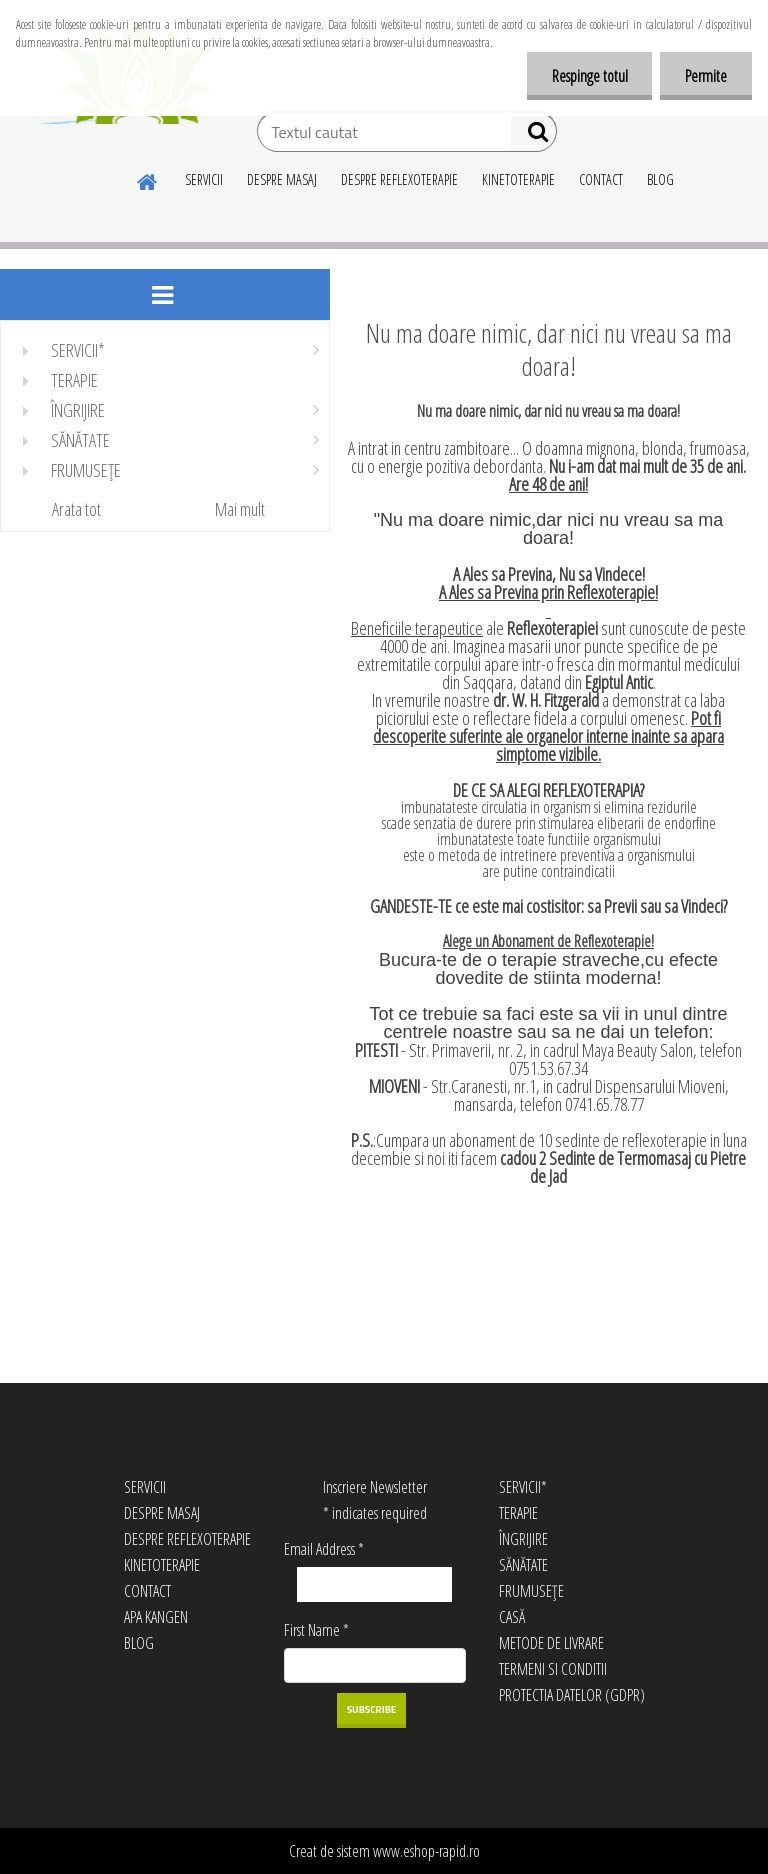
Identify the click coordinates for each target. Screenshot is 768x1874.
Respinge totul (589, 76)
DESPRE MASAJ (282, 179)
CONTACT (601, 179)
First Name (316, 1630)
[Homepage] (148, 179)
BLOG (660, 179)
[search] (533, 136)
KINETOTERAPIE (518, 179)
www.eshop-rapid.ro (426, 1851)
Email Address (324, 1549)
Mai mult (240, 509)
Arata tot (76, 509)
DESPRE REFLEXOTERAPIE (399, 179)
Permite (706, 76)
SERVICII (204, 179)
